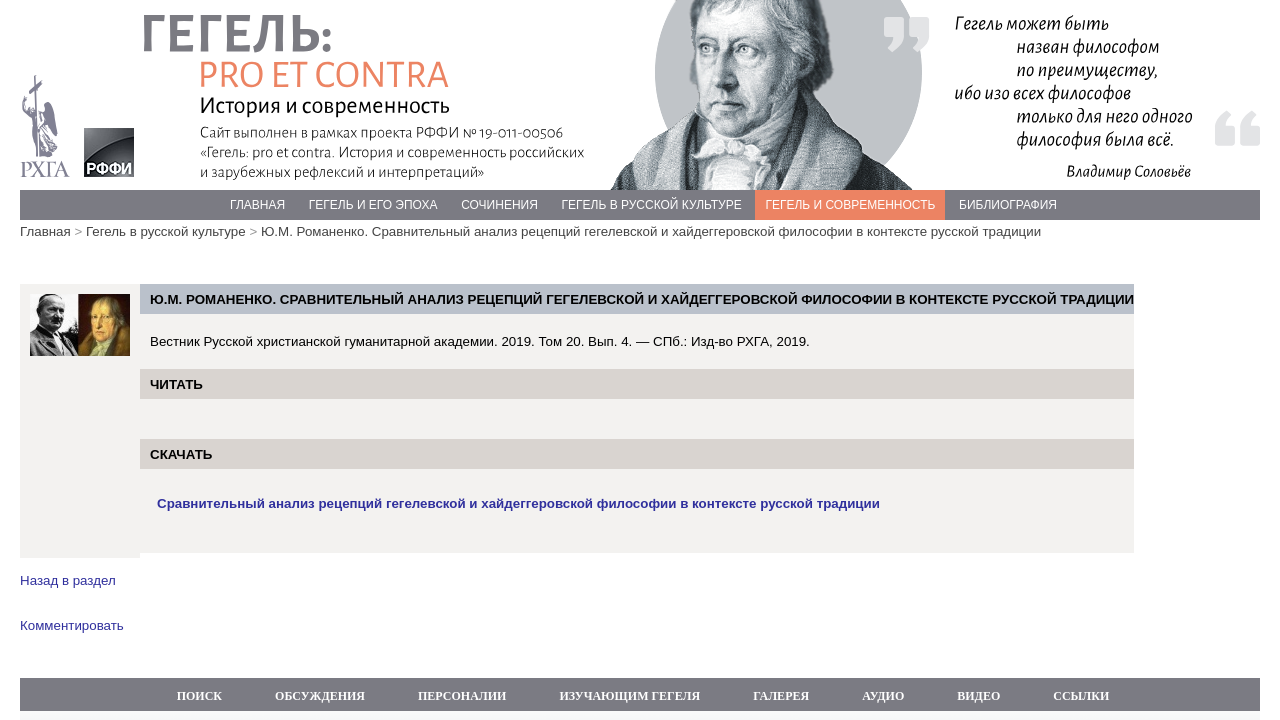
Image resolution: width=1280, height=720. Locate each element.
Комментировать (72, 625)
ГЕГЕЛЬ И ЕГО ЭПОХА (373, 205)
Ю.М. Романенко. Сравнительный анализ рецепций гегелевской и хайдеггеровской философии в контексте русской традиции (651, 231)
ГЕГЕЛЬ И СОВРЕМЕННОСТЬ (850, 205)
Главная (45, 231)
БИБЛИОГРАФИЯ (1008, 205)
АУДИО (883, 696)
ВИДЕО (978, 696)
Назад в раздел (68, 580)
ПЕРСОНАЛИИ (462, 696)
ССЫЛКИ (1081, 696)
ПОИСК (199, 696)
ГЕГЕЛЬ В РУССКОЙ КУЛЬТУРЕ (652, 205)
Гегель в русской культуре (166, 231)
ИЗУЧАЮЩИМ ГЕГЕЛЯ (629, 696)
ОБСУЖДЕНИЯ (320, 696)
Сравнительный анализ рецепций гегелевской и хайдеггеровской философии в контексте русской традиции (518, 503)
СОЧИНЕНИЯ (499, 205)
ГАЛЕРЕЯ (781, 696)
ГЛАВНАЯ (257, 205)
